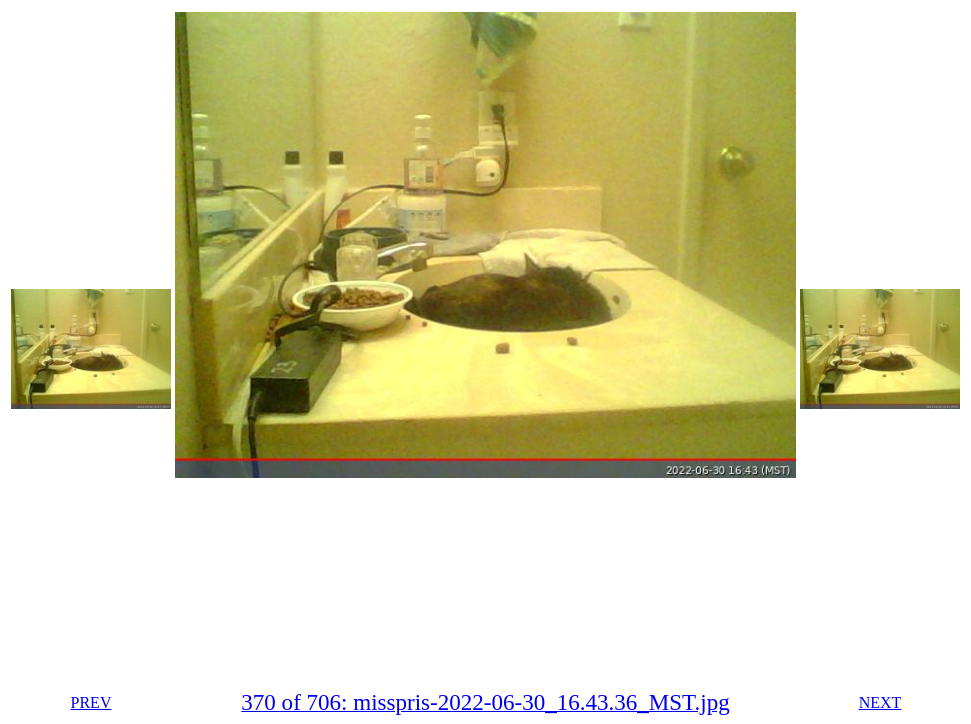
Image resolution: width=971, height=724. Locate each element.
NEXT (880, 702)
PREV (91, 702)
